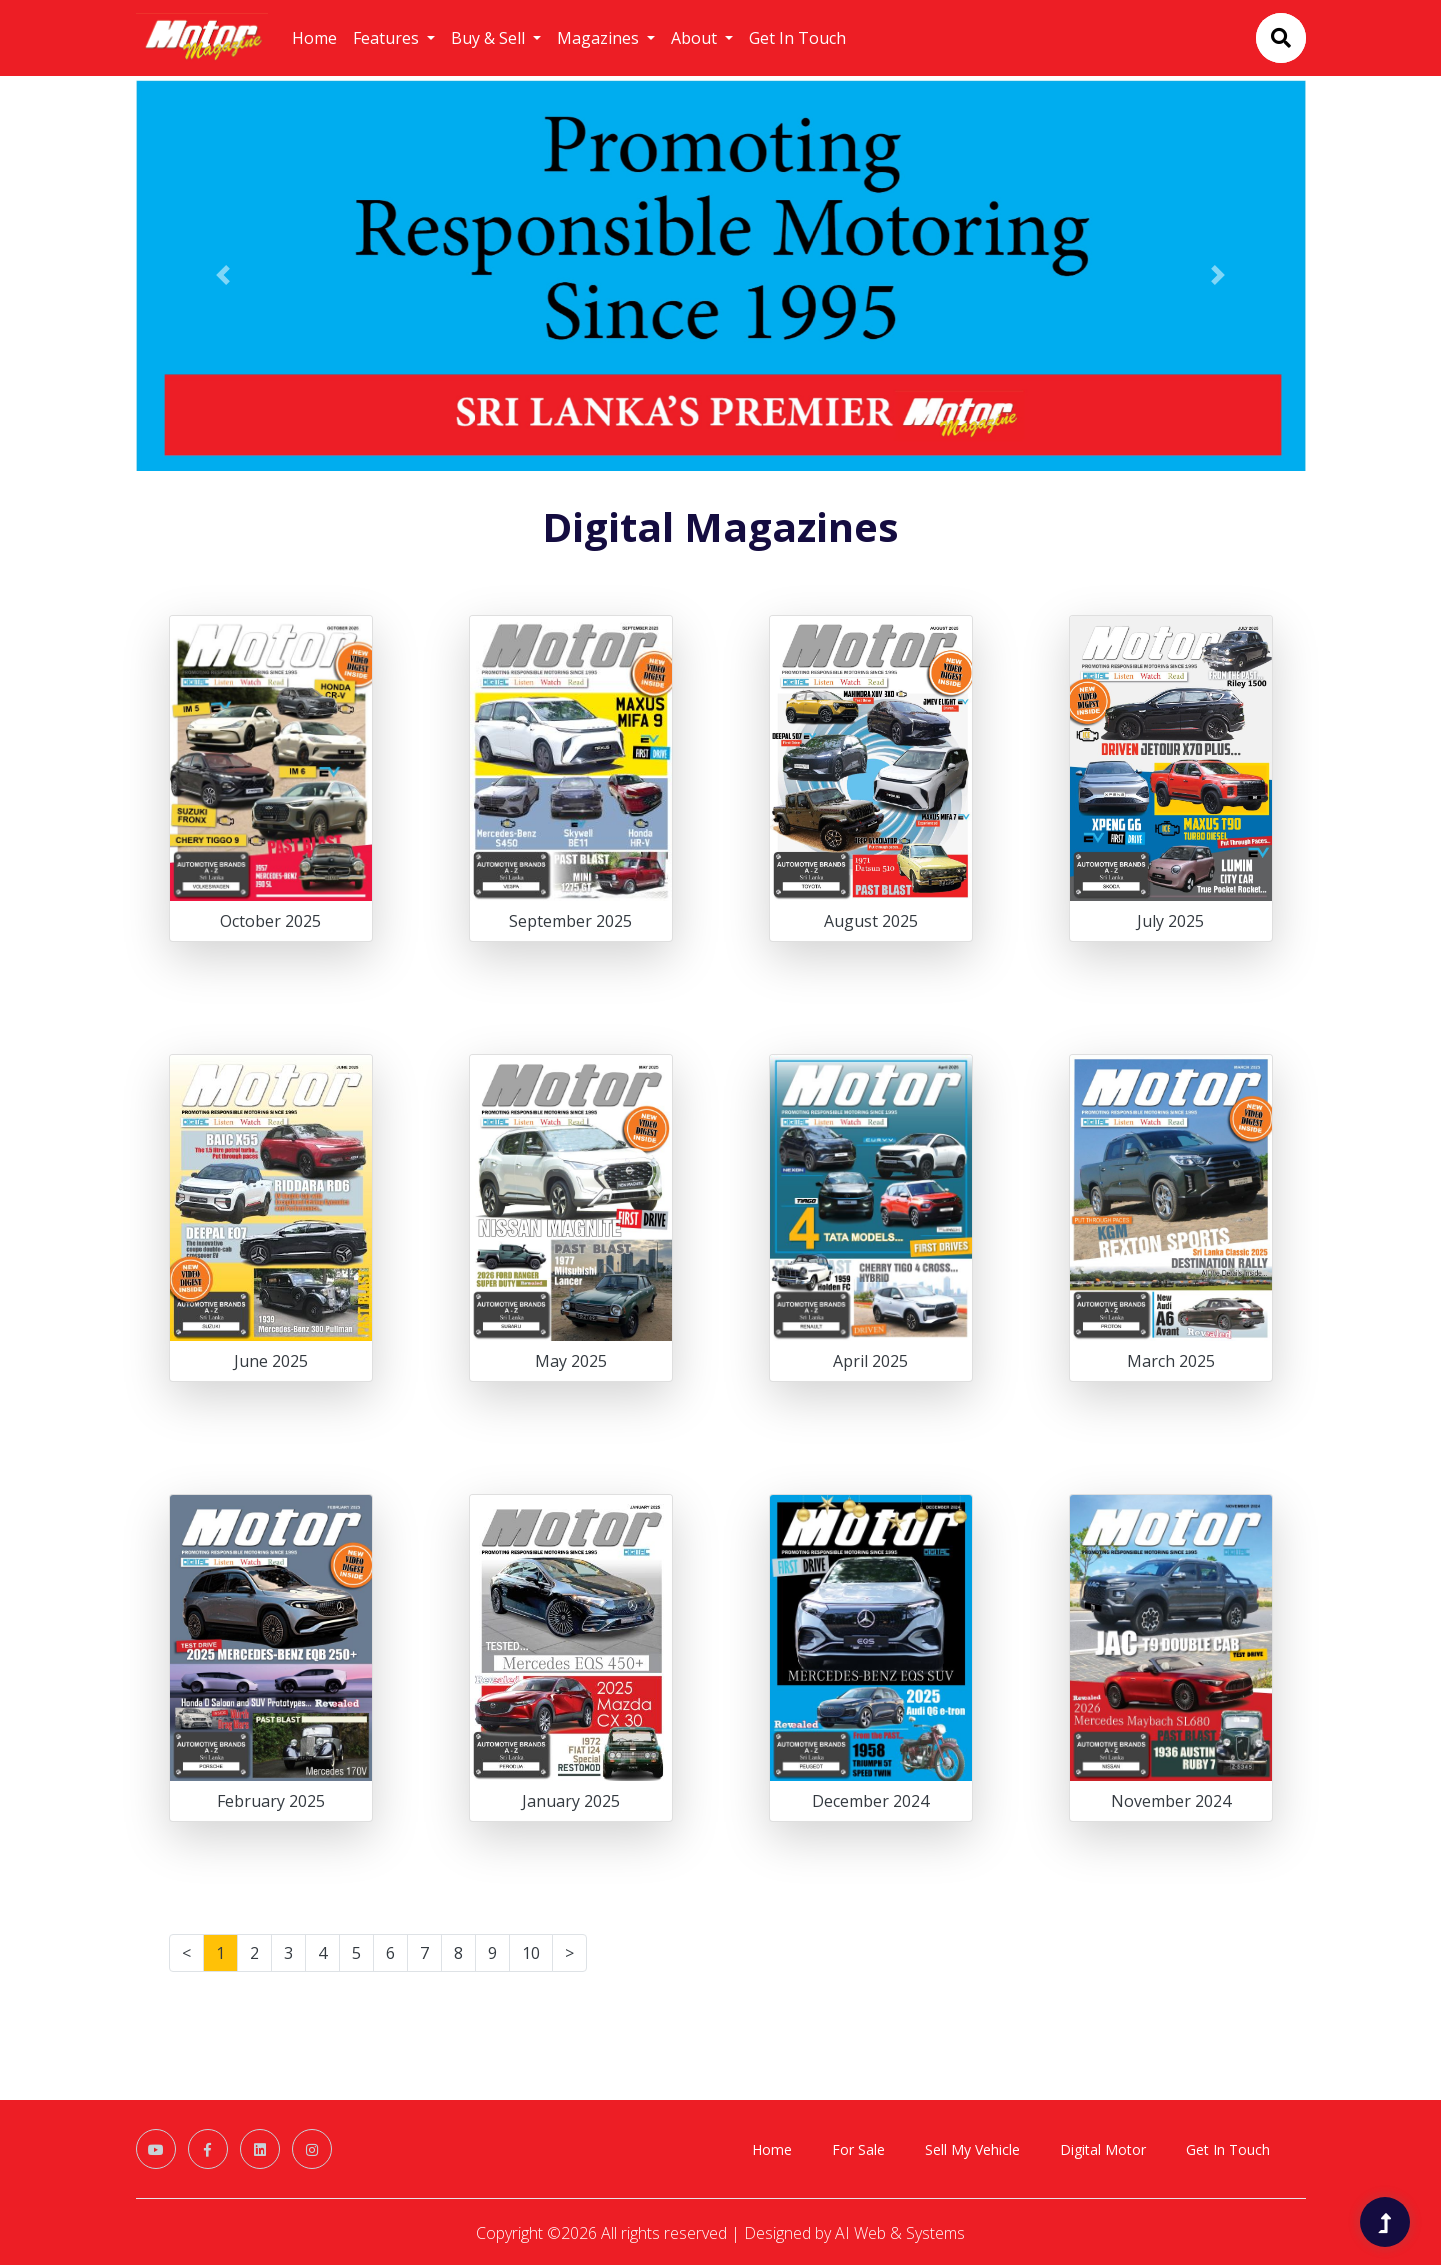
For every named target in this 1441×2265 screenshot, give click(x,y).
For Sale (858, 2149)
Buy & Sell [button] (490, 38)
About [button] (696, 38)
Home (314, 38)
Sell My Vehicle (972, 2149)
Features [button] (388, 38)
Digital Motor (1103, 2149)
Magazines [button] (600, 38)
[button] (224, 275)
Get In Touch (797, 38)
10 (531, 1953)
